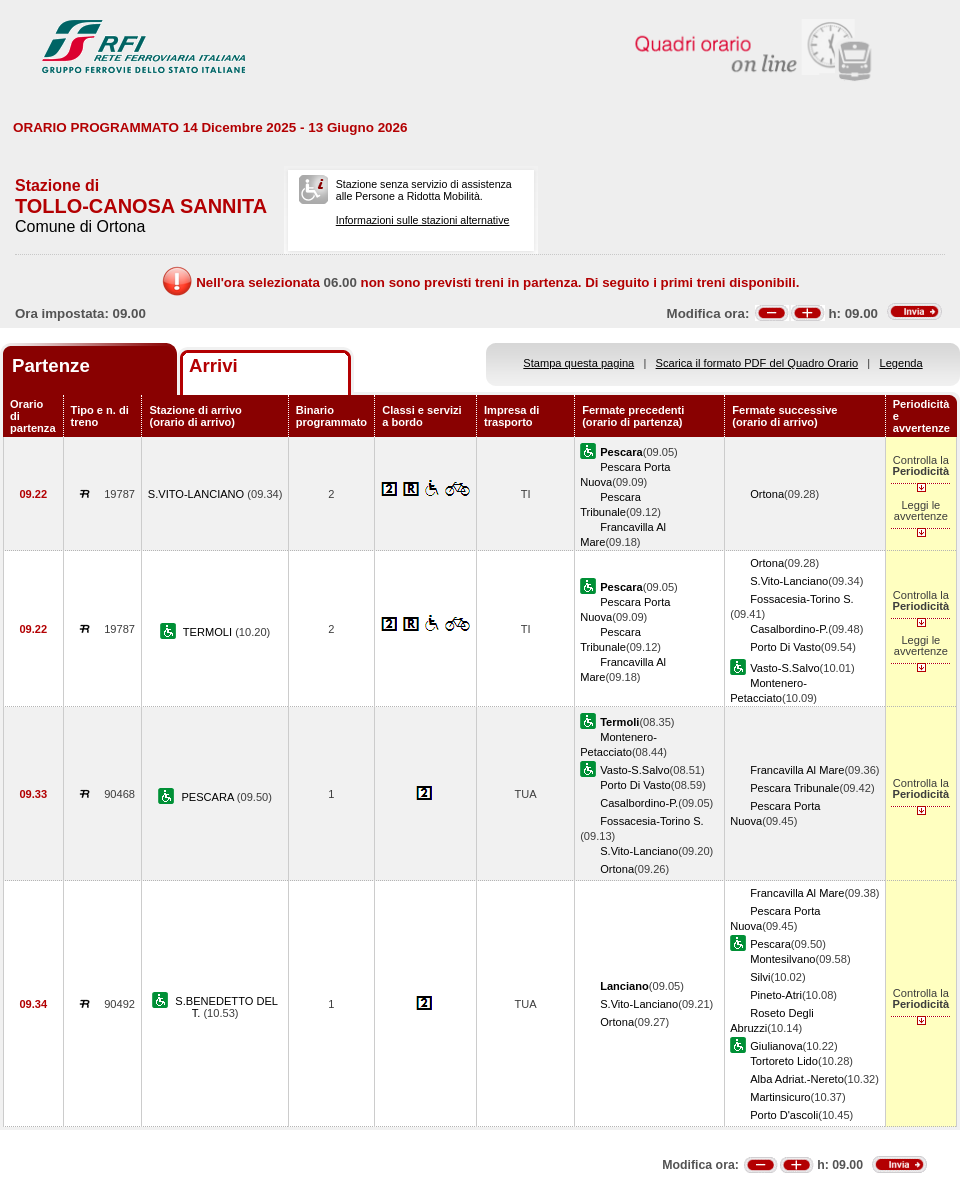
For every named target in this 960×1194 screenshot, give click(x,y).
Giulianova (776, 1046)
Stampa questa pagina (578, 363)
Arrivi (213, 365)
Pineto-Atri (776, 995)
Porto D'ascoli (784, 1115)
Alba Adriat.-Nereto (797, 1079)
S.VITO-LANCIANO (198, 494)
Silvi (760, 977)
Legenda (901, 363)
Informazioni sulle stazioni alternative (423, 220)
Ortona (767, 494)
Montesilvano (782, 959)
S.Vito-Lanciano (789, 581)
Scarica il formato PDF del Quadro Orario (757, 363)
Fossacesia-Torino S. (801, 599)
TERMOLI (209, 632)
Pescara (770, 944)
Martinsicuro (780, 1097)
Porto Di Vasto (785, 647)
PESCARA (208, 797)
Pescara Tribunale (794, 788)
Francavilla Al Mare (797, 770)
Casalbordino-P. (789, 629)
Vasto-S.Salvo (784, 668)
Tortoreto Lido (784, 1061)
